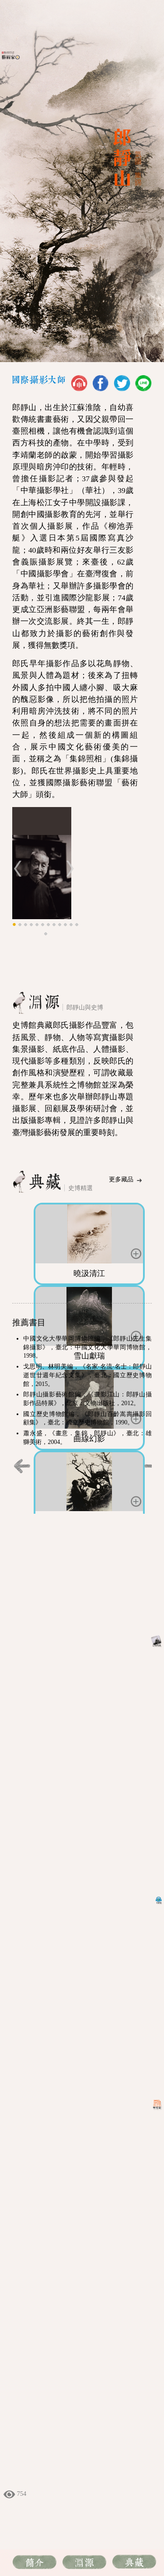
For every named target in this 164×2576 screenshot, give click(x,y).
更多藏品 (121, 1179)
